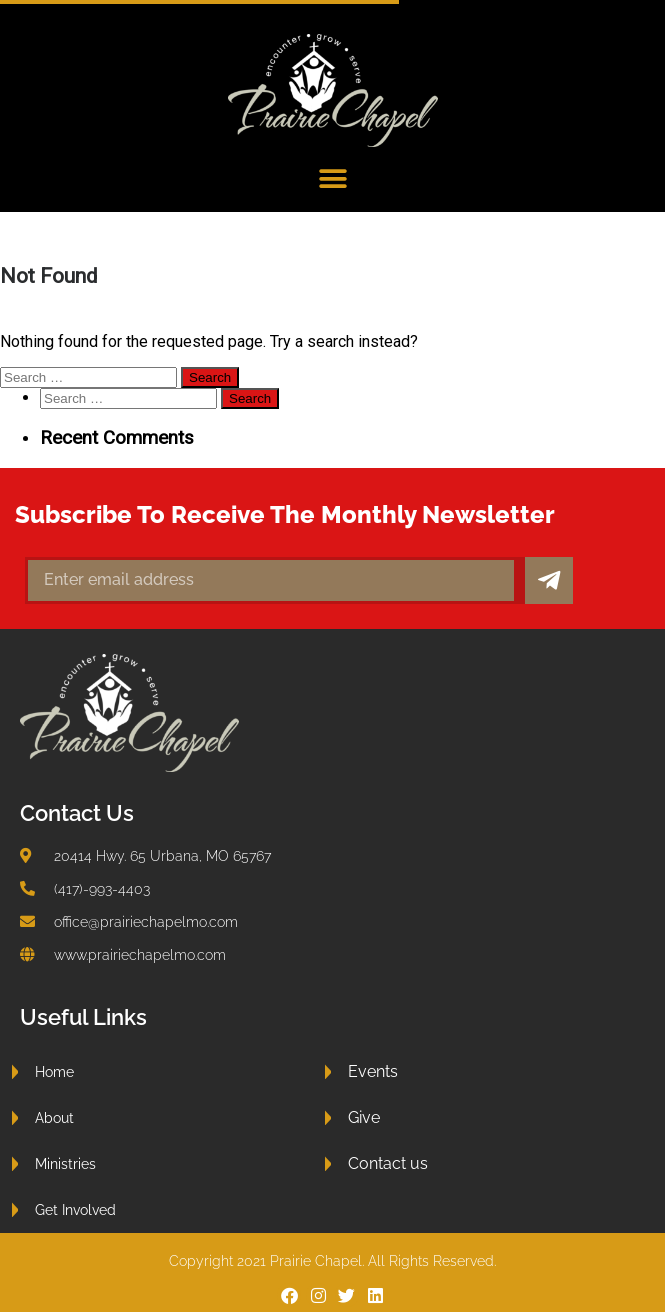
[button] (332, 179)
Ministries (65, 1163)
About (54, 1117)
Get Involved (75, 1209)
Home (54, 1071)
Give (364, 1117)
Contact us (388, 1163)
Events (373, 1071)
